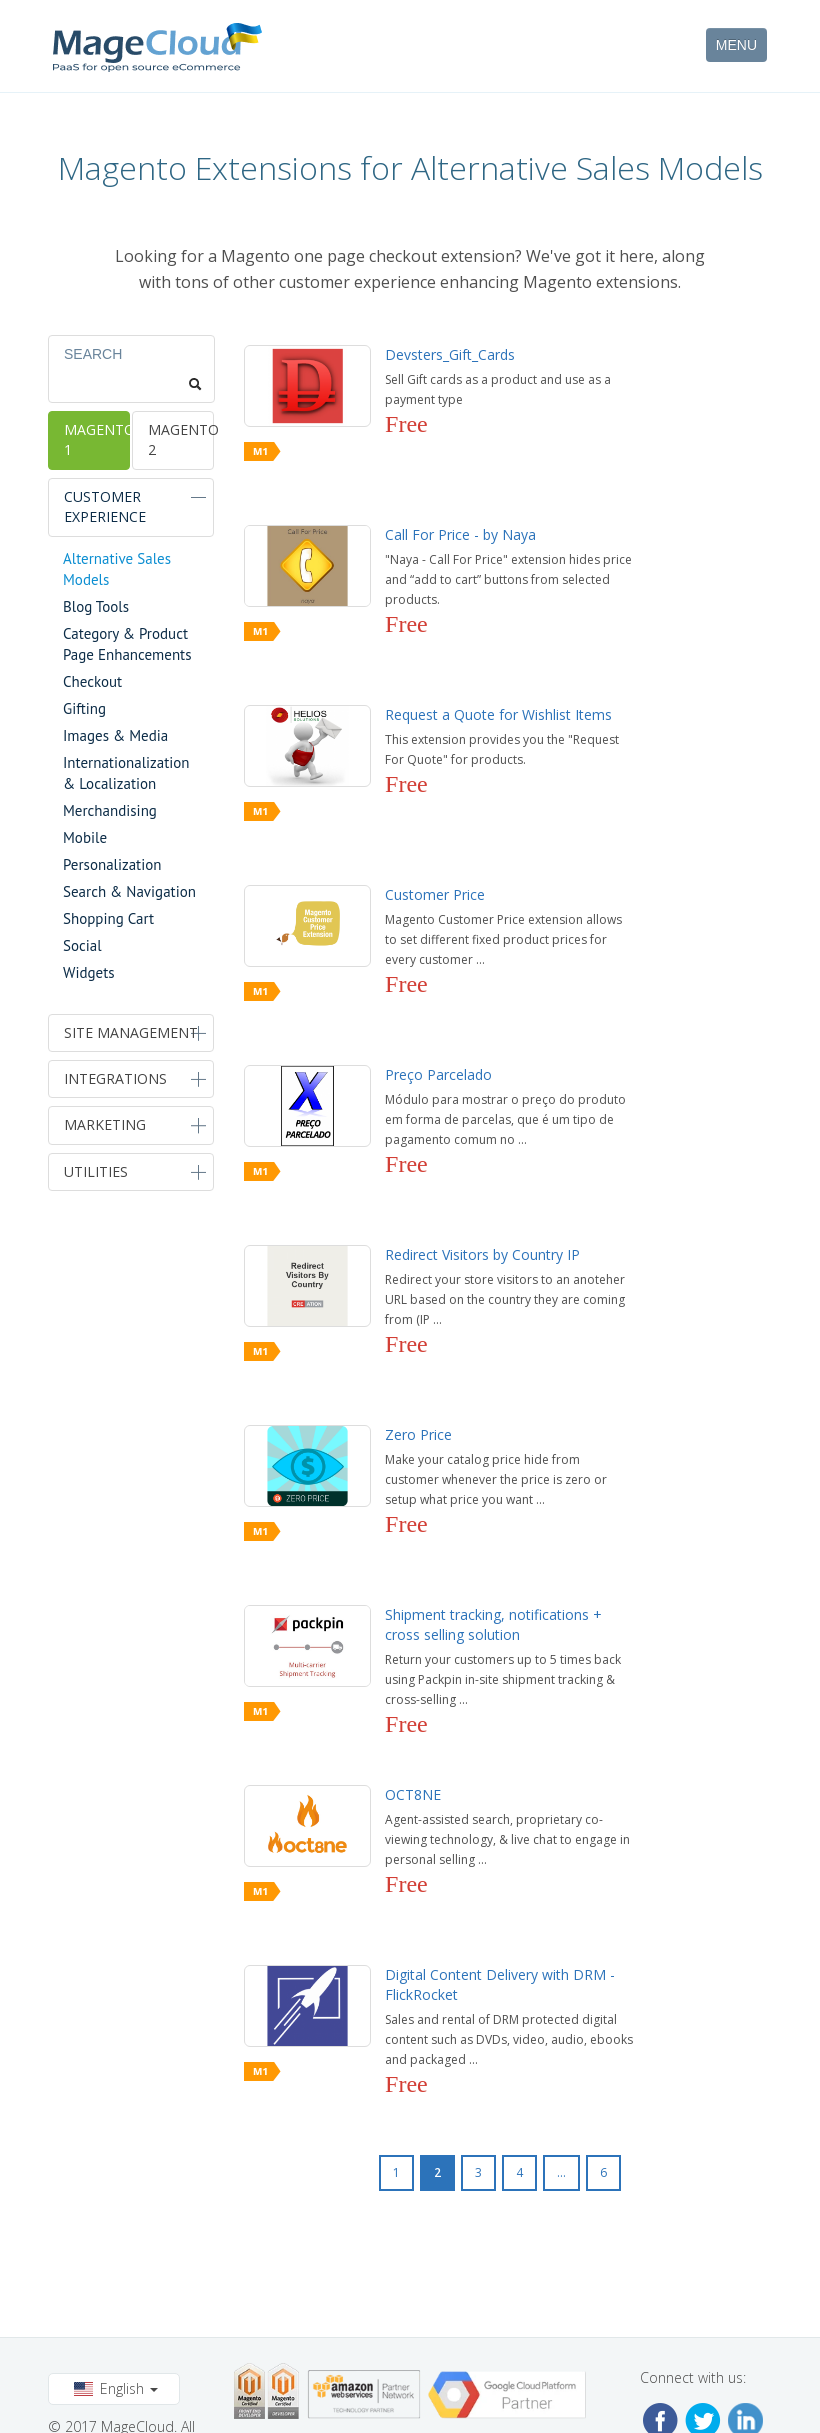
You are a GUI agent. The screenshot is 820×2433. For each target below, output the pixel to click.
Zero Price (418, 1434)
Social (82, 945)
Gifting (84, 708)
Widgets (89, 972)
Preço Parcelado (438, 1074)
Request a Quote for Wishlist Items (498, 714)
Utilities (96, 1171)
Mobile (85, 837)
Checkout (92, 681)
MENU (736, 45)
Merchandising (110, 810)
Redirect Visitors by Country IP (482, 1254)
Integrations (115, 1078)
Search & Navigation (129, 891)
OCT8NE (413, 1794)
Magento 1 (96, 439)
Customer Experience (105, 506)
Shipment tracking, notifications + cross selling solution (493, 1624)
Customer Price (435, 894)
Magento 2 (180, 439)
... (561, 2172)
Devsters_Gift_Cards (450, 354)
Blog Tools (96, 606)
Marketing (105, 1124)
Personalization (112, 864)
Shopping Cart (108, 918)
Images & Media (115, 735)
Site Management (131, 1032)
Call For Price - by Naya (460, 534)
